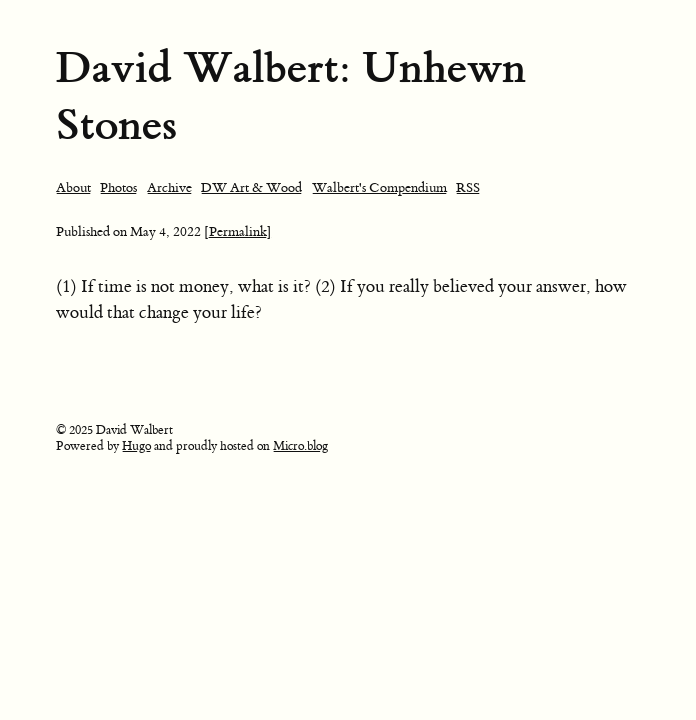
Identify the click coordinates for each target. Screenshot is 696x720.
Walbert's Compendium (379, 187)
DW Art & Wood (251, 187)
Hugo (136, 446)
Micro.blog (300, 446)
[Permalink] (238, 231)
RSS (468, 187)
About (73, 187)
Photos (118, 187)
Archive (169, 187)
